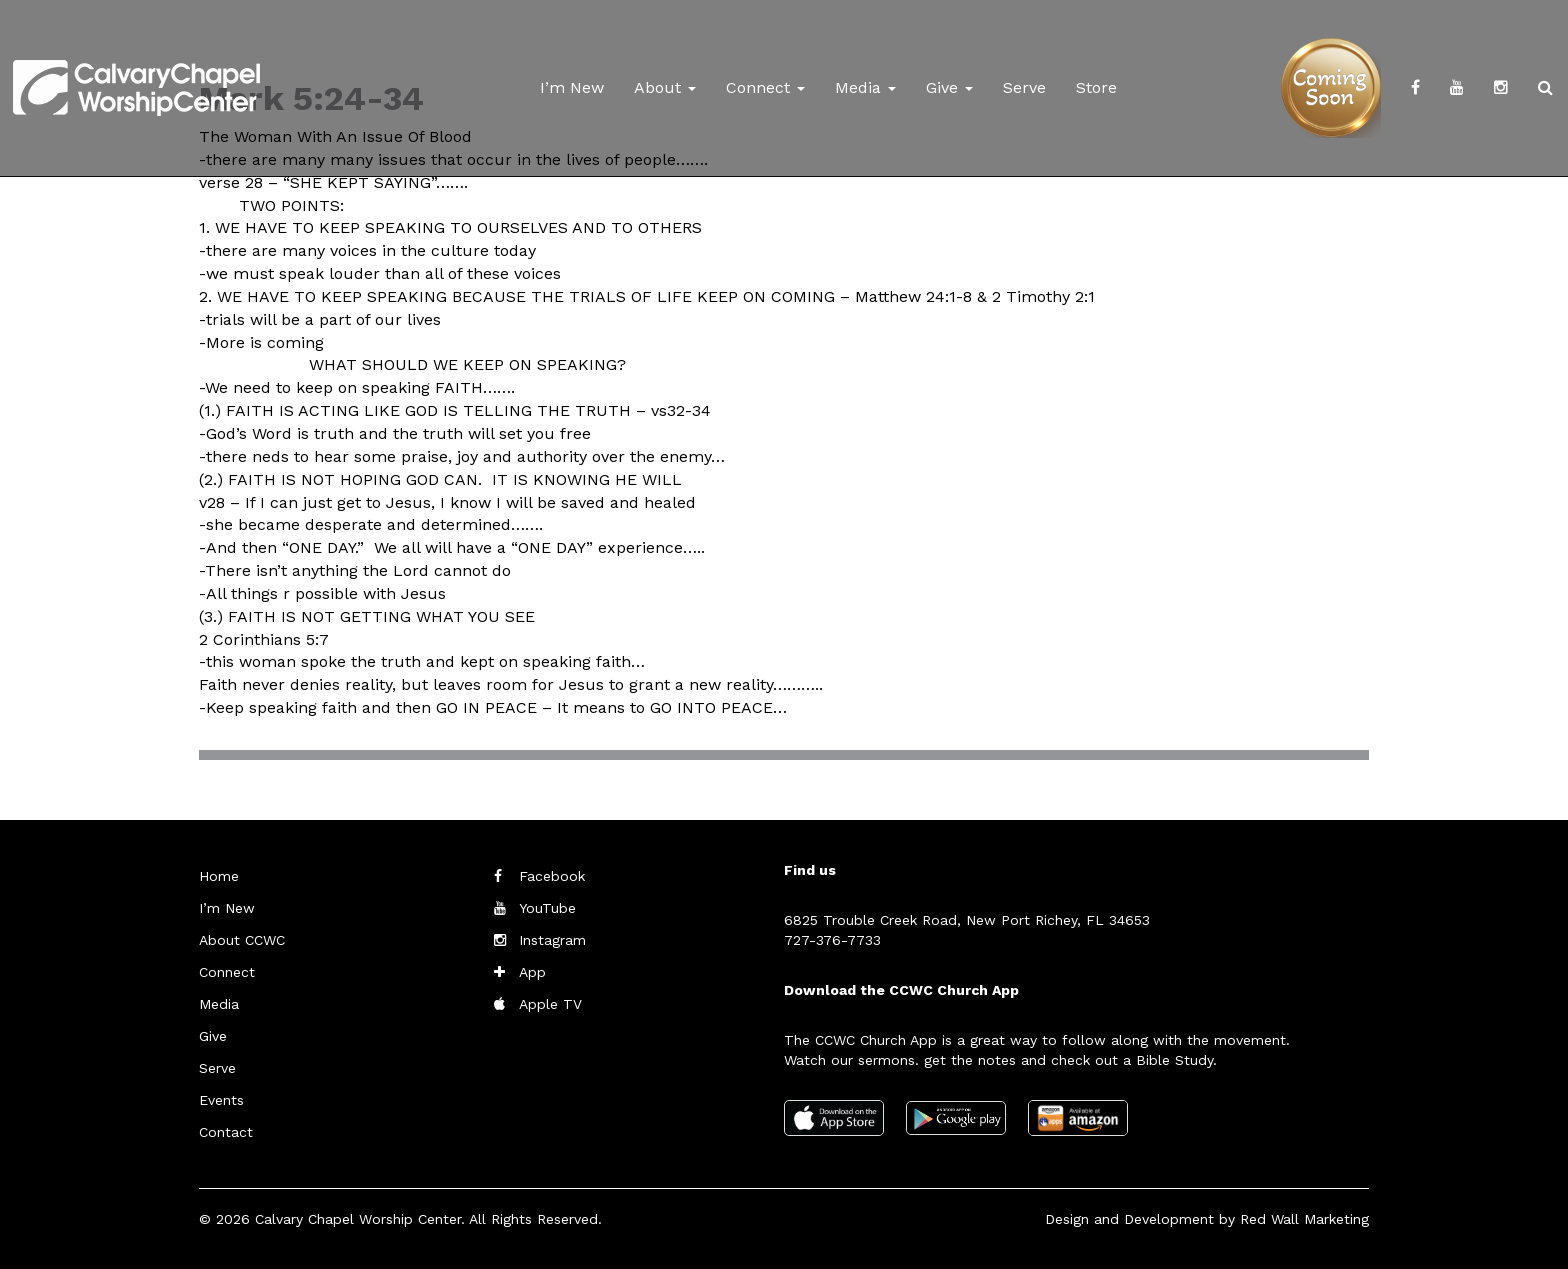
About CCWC (242, 940)
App (532, 972)
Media (865, 87)
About (665, 87)
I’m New (572, 87)
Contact (226, 1132)
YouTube (547, 908)
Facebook (552, 876)
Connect (765, 87)
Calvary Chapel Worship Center (358, 1219)
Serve (1024, 87)
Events (221, 1100)
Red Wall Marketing (1304, 1219)
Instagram (552, 940)
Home (219, 876)
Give (949, 87)
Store (1096, 87)
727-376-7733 (832, 940)
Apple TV (550, 1004)
